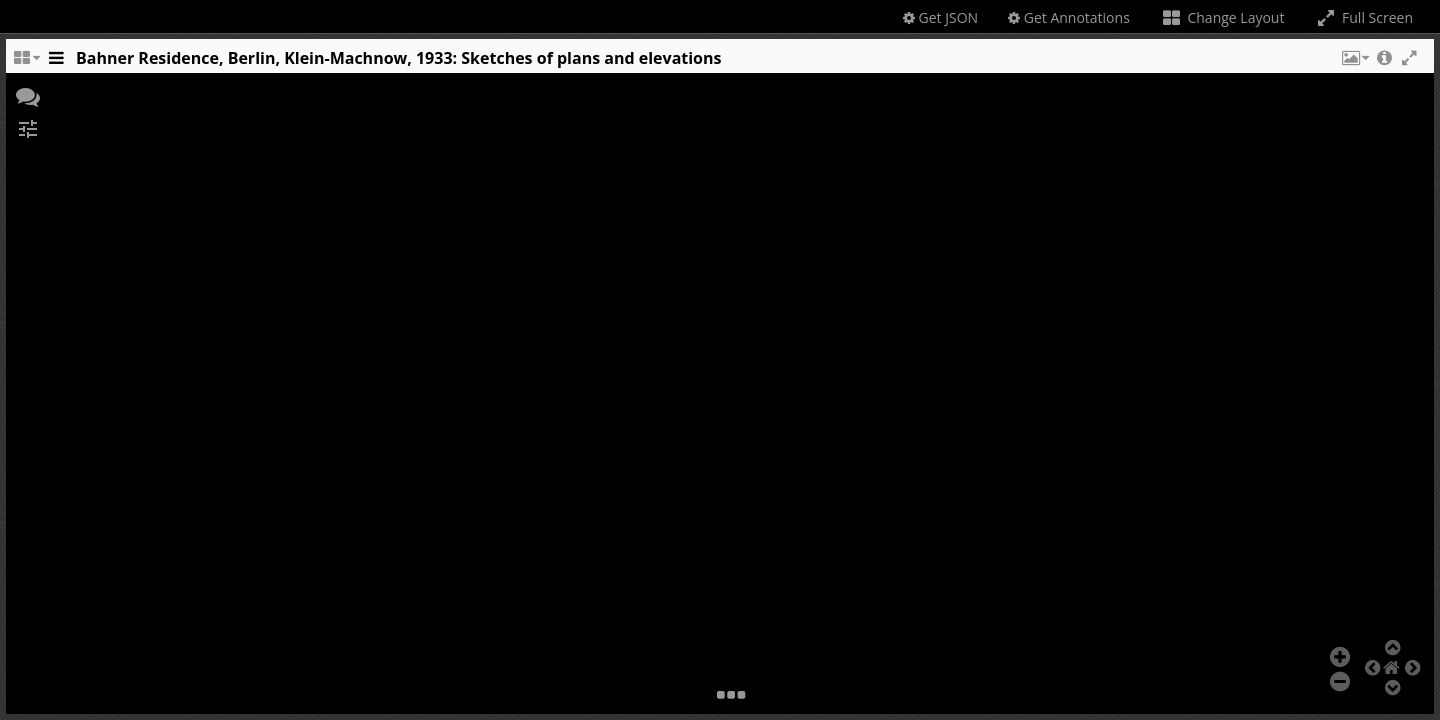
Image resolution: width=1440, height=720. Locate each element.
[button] (1354, 63)
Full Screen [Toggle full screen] (1363, 17)
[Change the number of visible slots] (26, 63)
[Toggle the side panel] (56, 63)
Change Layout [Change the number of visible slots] (1222, 17)
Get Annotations (1069, 17)
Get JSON (940, 17)
